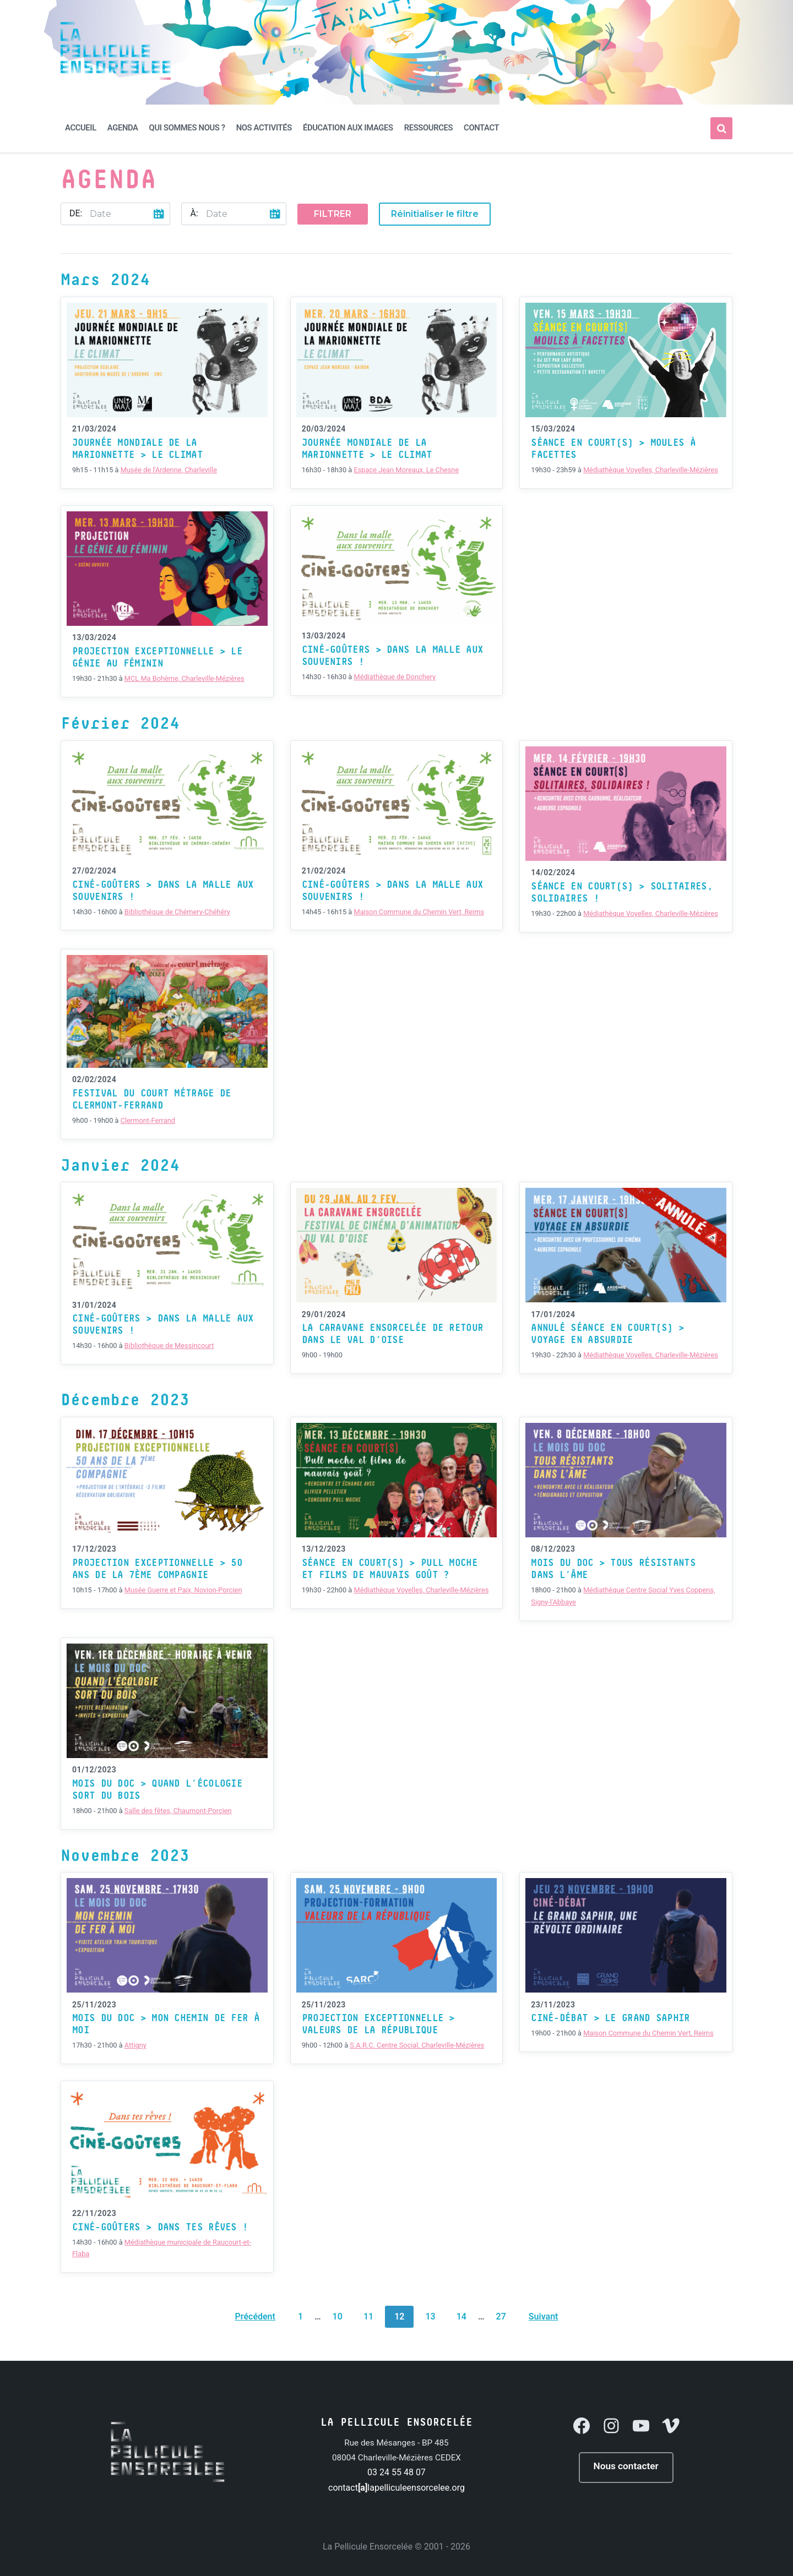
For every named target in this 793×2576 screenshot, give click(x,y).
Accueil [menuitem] (80, 128)
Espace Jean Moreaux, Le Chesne (406, 470)
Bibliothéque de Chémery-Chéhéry (177, 912)
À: (194, 213)
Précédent (255, 2316)
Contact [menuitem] (481, 128)
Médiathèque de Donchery (395, 677)
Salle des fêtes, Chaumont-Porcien (178, 1811)
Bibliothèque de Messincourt (169, 1345)
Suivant (543, 2316)
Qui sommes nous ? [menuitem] (187, 128)
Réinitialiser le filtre (435, 214)
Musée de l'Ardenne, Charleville (169, 470)
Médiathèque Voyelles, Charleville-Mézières (650, 470)
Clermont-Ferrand (148, 1120)
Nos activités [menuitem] (264, 128)
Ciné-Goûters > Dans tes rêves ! (160, 2228)
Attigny (135, 2045)
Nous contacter (626, 2466)
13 (430, 2316)
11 (368, 2316)
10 (338, 2316)
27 (501, 2316)
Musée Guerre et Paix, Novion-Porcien (183, 1590)
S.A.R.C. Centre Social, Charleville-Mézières (417, 2045)
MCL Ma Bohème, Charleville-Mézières (184, 678)
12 (399, 2316)
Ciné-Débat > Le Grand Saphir (610, 2018)
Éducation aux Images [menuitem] (348, 128)
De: (75, 213)
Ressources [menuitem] (428, 128)
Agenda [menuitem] (122, 128)
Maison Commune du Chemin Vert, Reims (419, 912)
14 (461, 2316)
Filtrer (332, 214)
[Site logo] (116, 77)
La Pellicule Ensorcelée (367, 2546)
